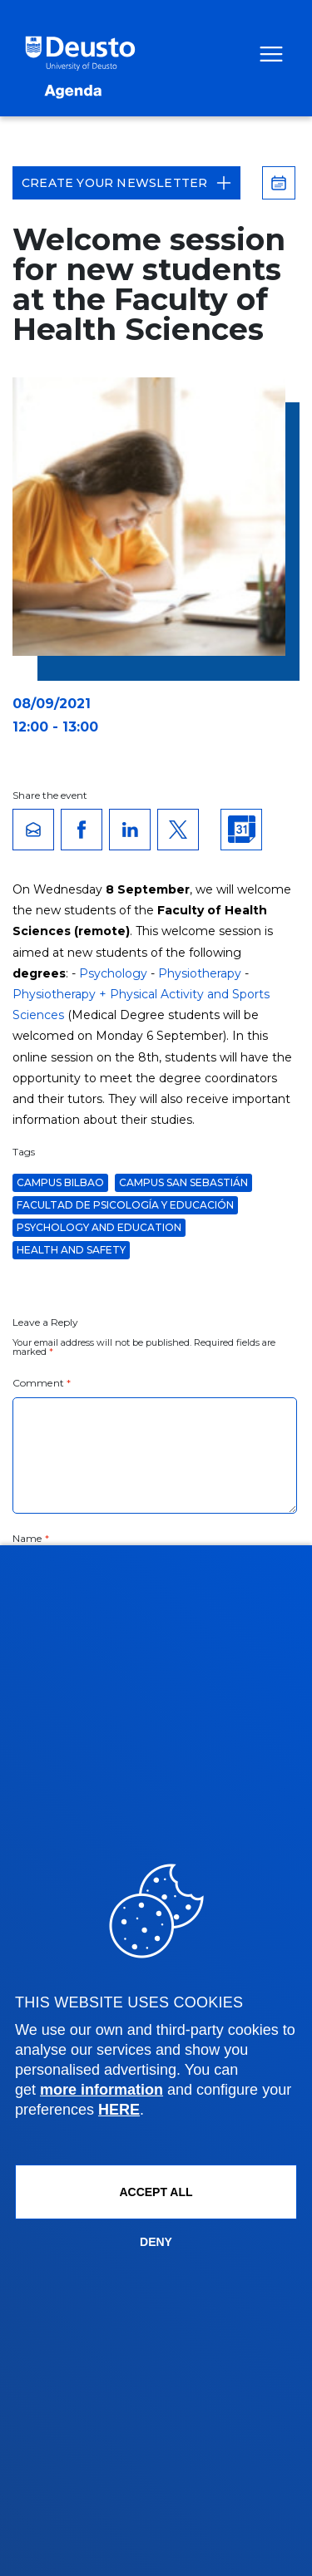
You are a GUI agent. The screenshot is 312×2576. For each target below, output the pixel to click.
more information (101, 2089)
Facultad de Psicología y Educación (125, 1205)
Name (30, 1538)
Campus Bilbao (60, 1182)
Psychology (113, 973)
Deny (156, 2241)
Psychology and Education (99, 1227)
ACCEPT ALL (155, 2192)
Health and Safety (71, 1250)
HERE (119, 2109)
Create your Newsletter (126, 182)
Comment (41, 1383)
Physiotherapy (199, 973)
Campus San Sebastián (183, 1182)
